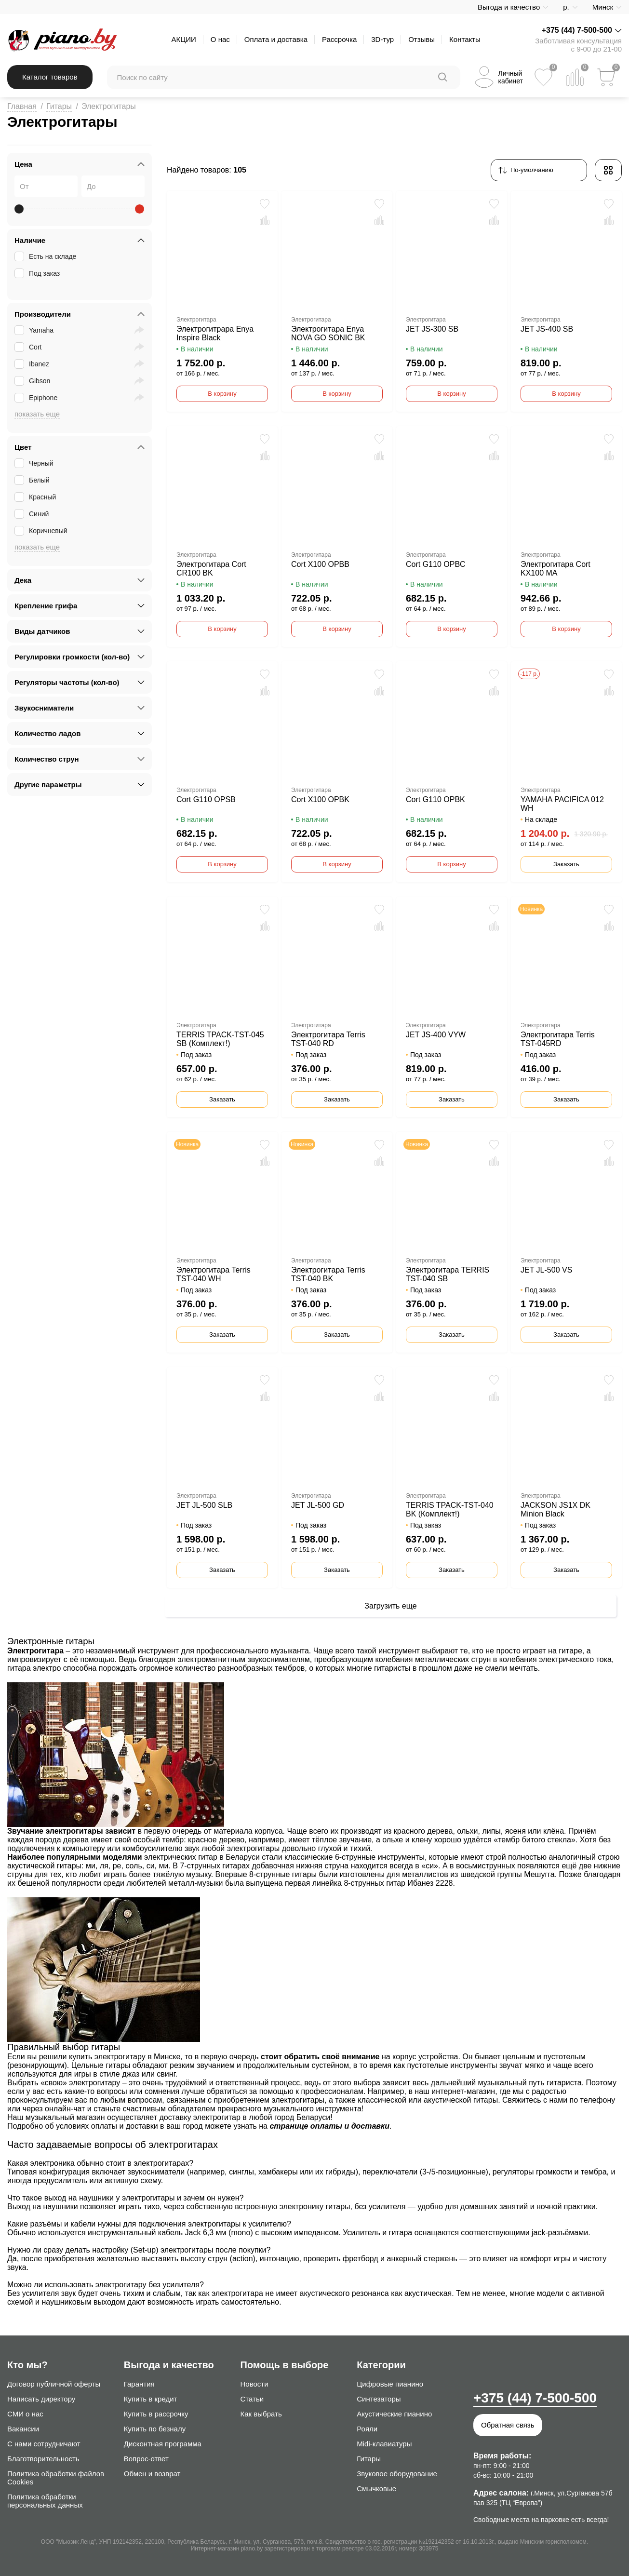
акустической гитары (461, 2100)
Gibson (33, 381)
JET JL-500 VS (546, 1270)
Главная (22, 106)
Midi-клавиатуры (384, 2444)
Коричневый (41, 531)
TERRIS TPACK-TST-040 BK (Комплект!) (450, 1509)
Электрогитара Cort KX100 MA (555, 568)
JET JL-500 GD (317, 1505)
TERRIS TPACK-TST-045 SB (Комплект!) (220, 1039)
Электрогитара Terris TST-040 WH (213, 1274)
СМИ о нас (25, 2414)
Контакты (465, 39)
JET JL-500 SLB (204, 1505)
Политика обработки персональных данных (45, 2501)
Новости (254, 2384)
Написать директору (41, 2399)
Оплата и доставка (276, 39)
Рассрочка (339, 39)
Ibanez (32, 364)
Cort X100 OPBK (320, 799)
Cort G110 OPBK (435, 799)
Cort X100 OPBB (320, 564)
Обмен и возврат (152, 2473)
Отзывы (421, 39)
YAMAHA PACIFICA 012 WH (562, 803)
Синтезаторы (379, 2399)
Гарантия (139, 2384)
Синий (32, 514)
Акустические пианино (394, 2414)
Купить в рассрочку (156, 2414)
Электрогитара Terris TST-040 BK (328, 1274)
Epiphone (36, 398)
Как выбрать (261, 2414)
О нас (220, 39)
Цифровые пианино (390, 2384)
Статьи (252, 2399)
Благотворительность (43, 2459)
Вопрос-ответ (146, 2459)
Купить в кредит (150, 2399)
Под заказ (38, 273)
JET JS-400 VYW (436, 1035)
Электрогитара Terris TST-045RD (558, 1039)
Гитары (59, 106)
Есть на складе (46, 256)
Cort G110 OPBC (436, 564)
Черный (35, 463)
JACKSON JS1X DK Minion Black (555, 1509)
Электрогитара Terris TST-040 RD (328, 1039)
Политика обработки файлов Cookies (55, 2477)
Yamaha (35, 330)
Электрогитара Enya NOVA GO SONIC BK (328, 333)
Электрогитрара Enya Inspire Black (215, 333)
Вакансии (23, 2429)
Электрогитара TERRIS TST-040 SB (447, 1274)
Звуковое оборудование (397, 2473)
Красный (36, 497)
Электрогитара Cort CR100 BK (211, 568)
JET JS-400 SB (547, 329)
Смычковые (376, 2488)
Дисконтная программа (162, 2444)
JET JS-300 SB (432, 329)
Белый (33, 480)
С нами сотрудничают (43, 2444)
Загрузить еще (390, 1606)
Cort (28, 347)
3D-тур (382, 39)
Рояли (367, 2429)
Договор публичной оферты (53, 2384)
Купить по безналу (155, 2429)
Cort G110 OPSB (206, 799)
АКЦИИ (183, 39)
